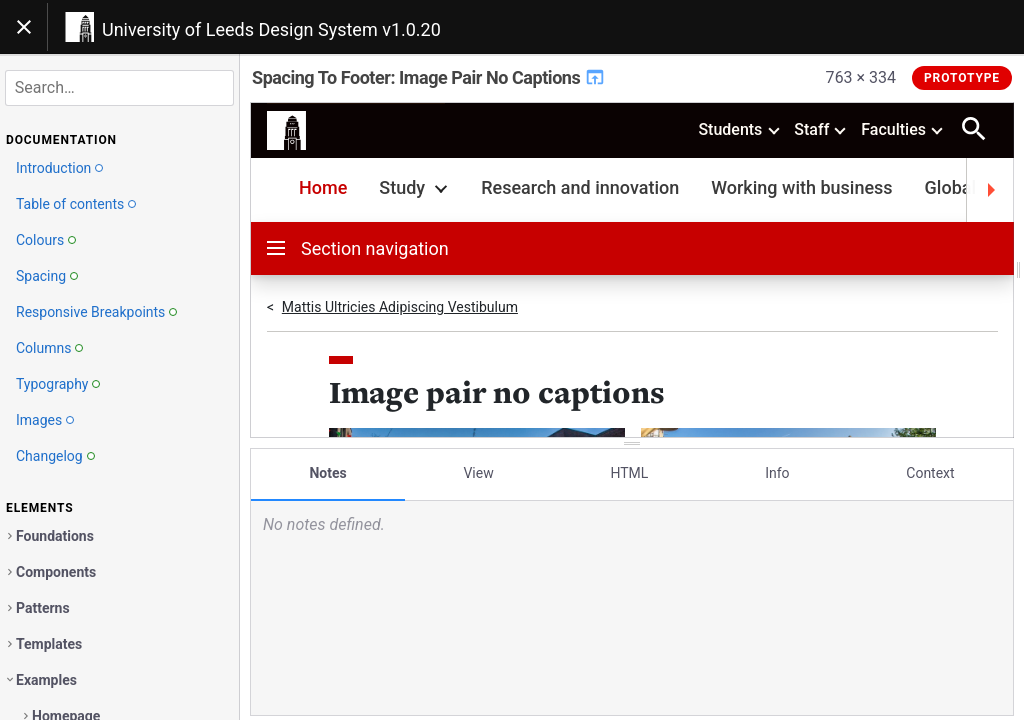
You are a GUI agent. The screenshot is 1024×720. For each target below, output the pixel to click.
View (478, 473)
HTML (629, 473)
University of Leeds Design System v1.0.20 (271, 29)
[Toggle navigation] (24, 27)
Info (777, 473)
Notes (327, 473)
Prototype (962, 78)
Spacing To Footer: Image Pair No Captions (429, 77)
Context (930, 473)
